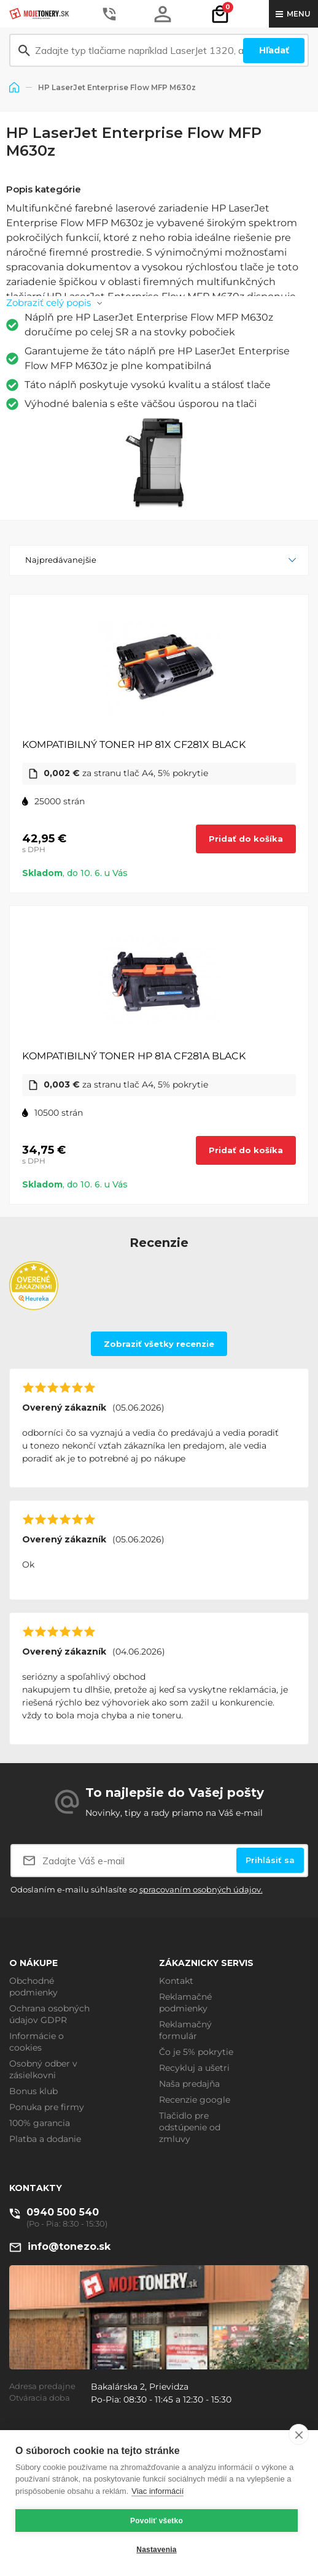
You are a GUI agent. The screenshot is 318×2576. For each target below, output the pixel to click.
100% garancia (39, 2122)
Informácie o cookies (36, 2041)
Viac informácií (157, 2491)
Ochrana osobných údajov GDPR (49, 2014)
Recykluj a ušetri (194, 2067)
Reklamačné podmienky (185, 2002)
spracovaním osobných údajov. (201, 1889)
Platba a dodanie (45, 2138)
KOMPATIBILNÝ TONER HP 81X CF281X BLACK (134, 744)
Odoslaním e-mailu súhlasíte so (136, 1889)
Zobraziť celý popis (48, 302)
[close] (299, 2434)
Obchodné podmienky (33, 1986)
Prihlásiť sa (270, 1860)
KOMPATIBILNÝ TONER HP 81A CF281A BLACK (134, 1056)
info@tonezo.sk (69, 2246)
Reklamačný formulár (185, 2030)
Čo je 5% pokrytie (196, 2051)
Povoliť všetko (156, 2521)
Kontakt (176, 1980)
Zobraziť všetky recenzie (159, 1344)
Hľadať (274, 50)
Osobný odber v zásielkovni (43, 2069)
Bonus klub (33, 2091)
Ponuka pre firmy (46, 2107)
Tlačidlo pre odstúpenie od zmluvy (189, 2127)
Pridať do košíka (246, 839)
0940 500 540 (62, 2212)
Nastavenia (156, 2549)
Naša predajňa (189, 2083)
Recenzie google (194, 2099)
